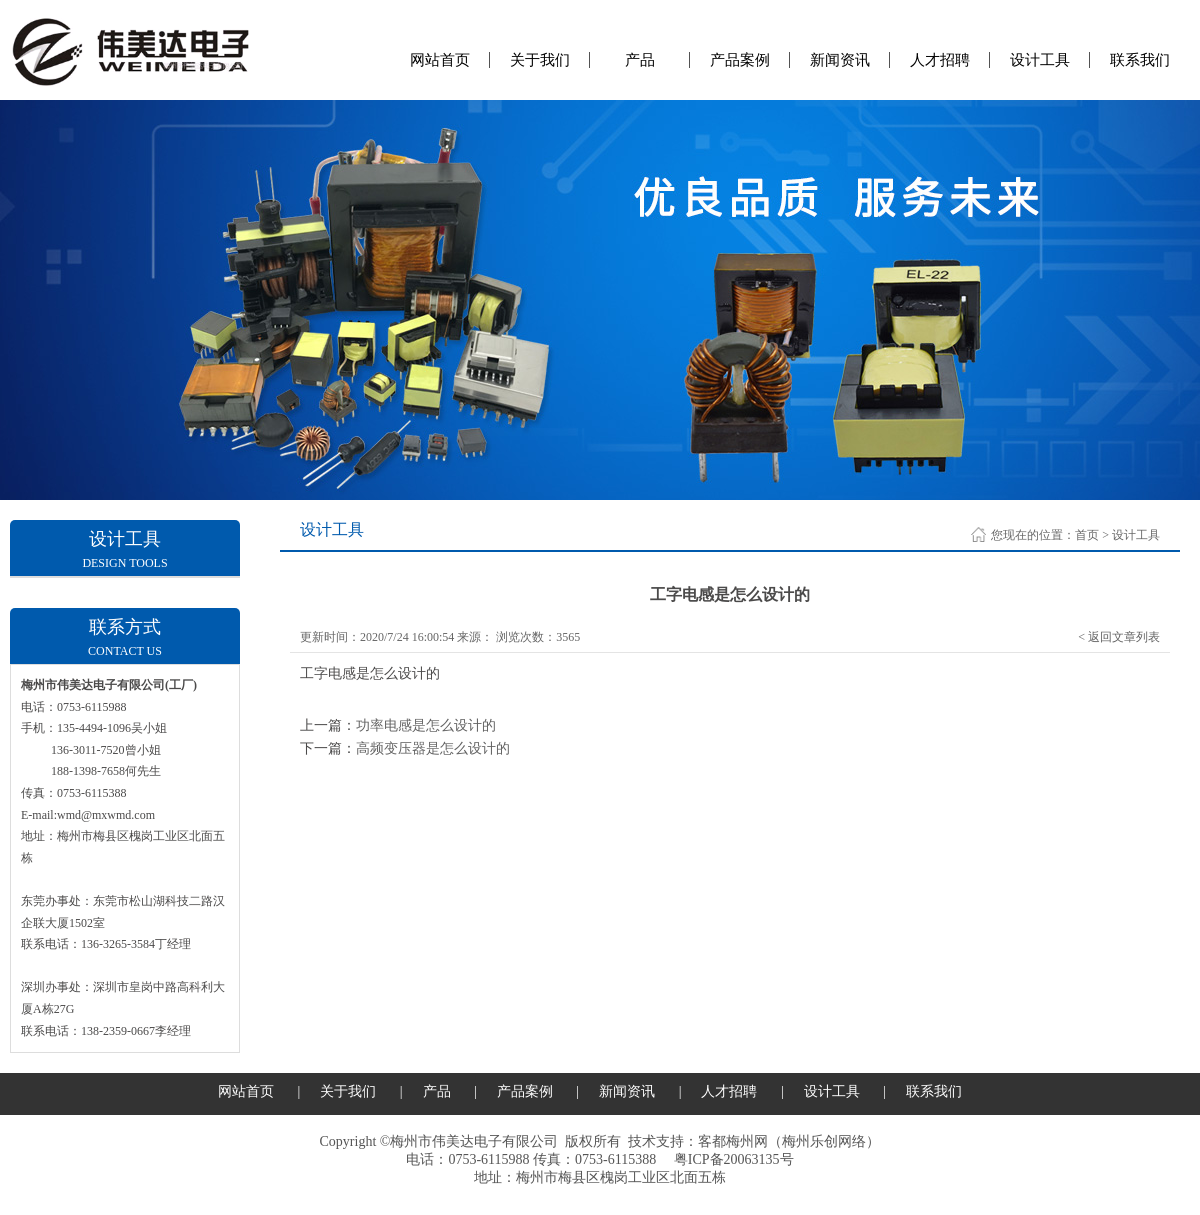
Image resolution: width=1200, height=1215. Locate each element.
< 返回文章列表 (1119, 637)
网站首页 (440, 60)
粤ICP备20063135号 (734, 1159)
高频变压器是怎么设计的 (433, 748)
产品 (640, 60)
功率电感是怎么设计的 (426, 725)
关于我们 (540, 60)
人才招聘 (940, 60)
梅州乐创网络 (824, 1141)
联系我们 (1140, 60)
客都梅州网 (733, 1141)
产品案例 (740, 60)
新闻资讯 (840, 60)
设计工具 (1040, 60)
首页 (1087, 535)
